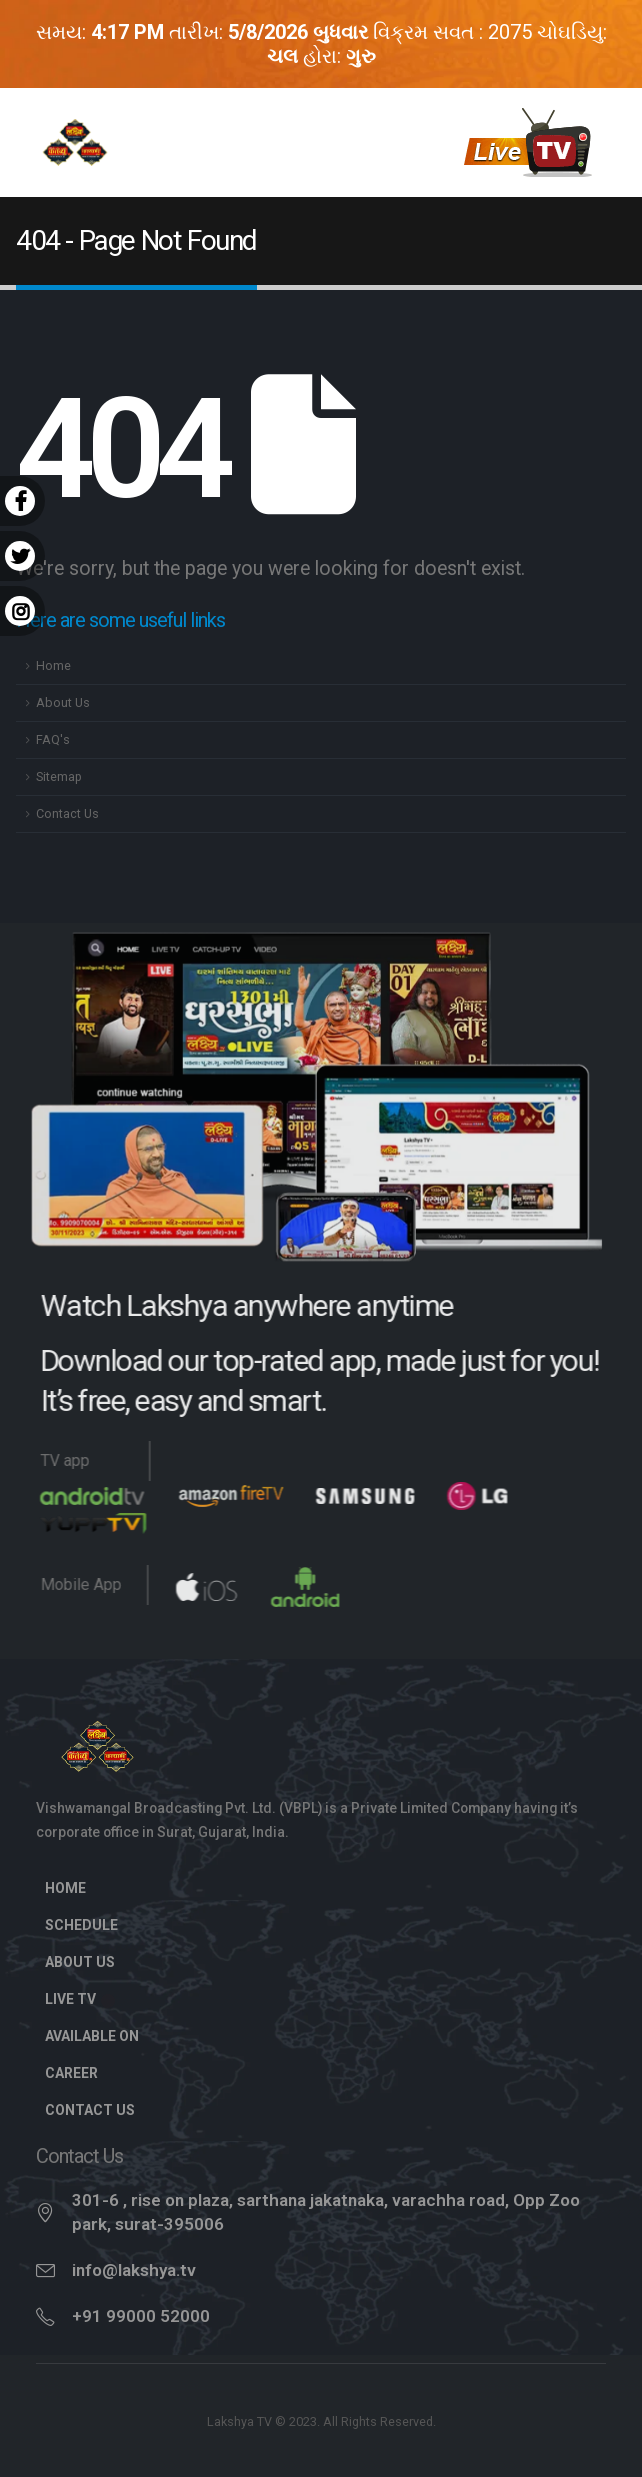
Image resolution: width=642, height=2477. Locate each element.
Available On (92, 2036)
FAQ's (53, 739)
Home (53, 665)
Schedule (81, 1925)
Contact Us (67, 813)
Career (71, 2073)
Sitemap (59, 776)
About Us (63, 702)
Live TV (81, 1999)
